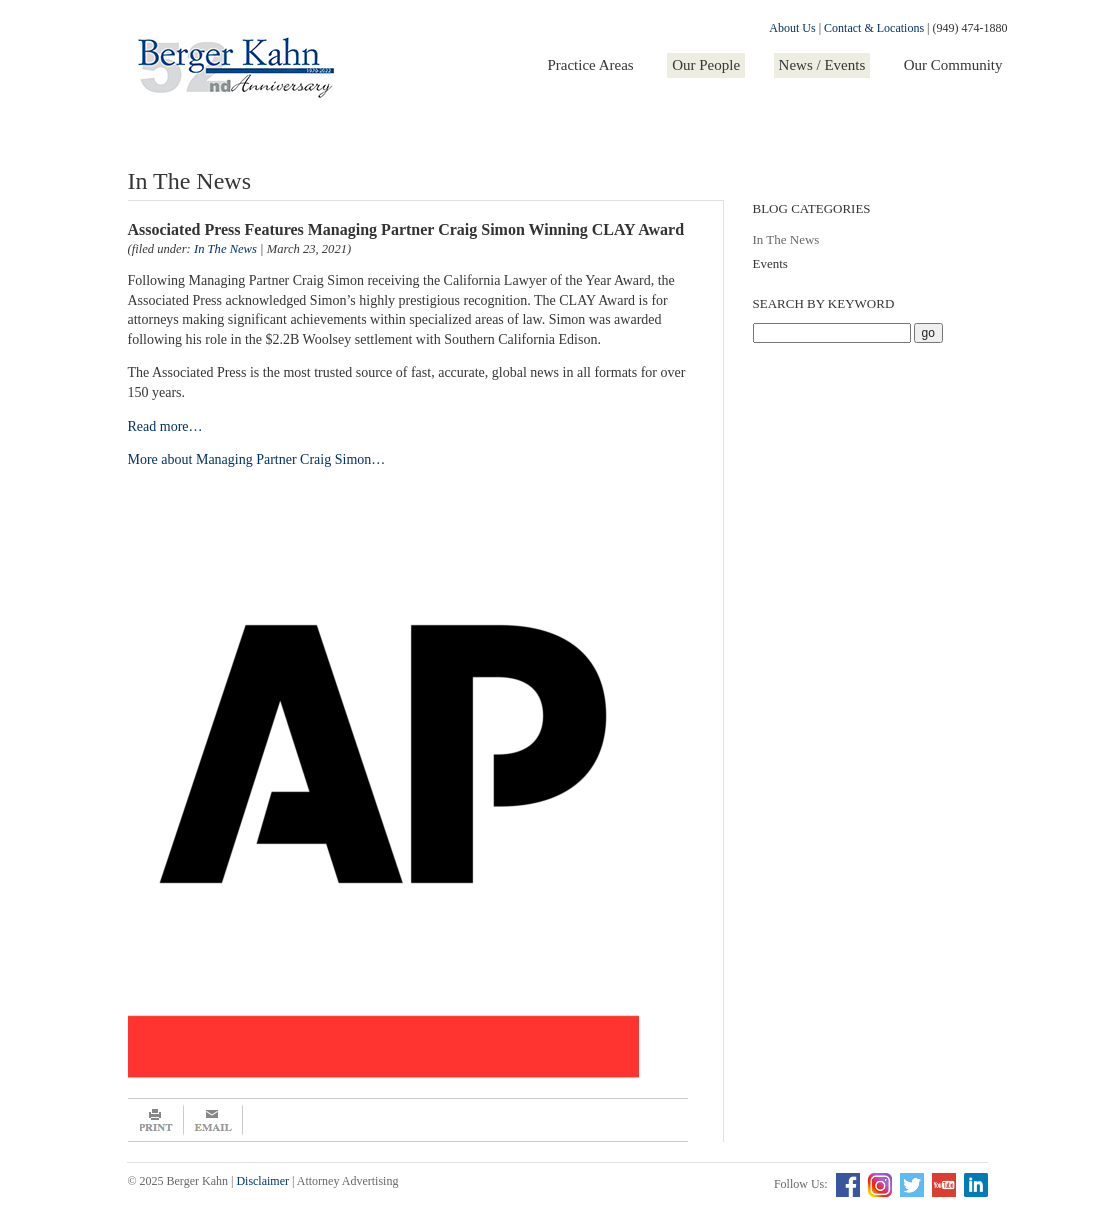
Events (770, 263)
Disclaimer (262, 1181)
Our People (706, 65)
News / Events (822, 65)
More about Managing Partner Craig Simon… (257, 459)
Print (156, 1120)
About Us (792, 28)
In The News (786, 239)
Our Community (953, 65)
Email (213, 1120)
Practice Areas (590, 65)
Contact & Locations (874, 28)
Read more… (165, 426)
